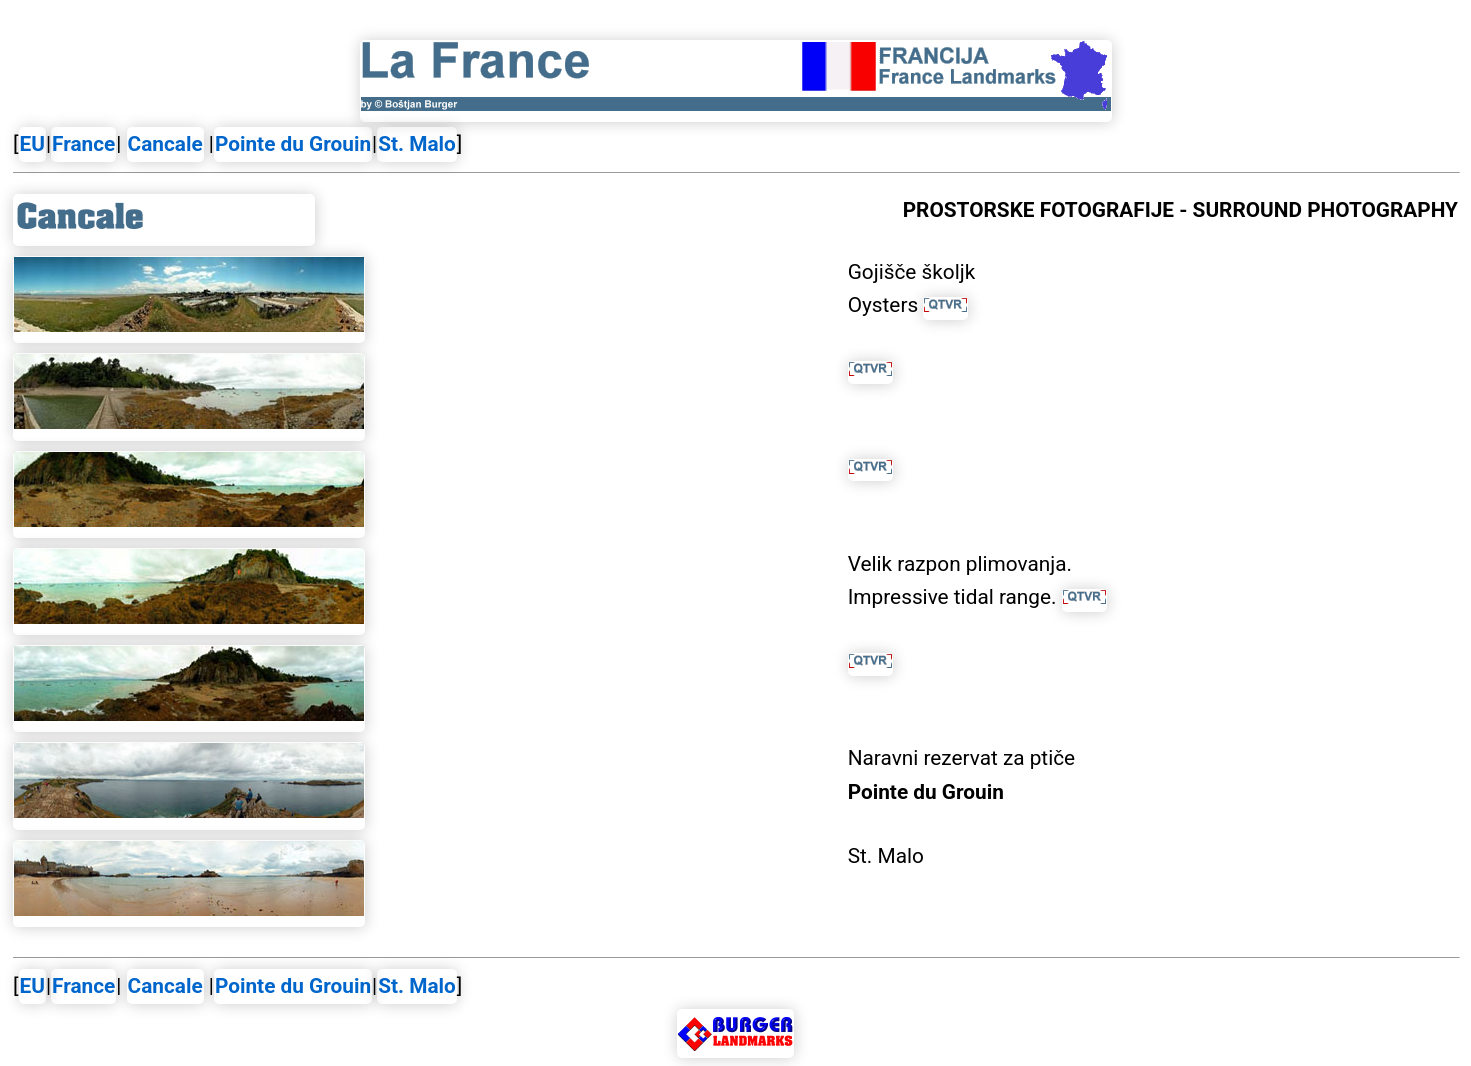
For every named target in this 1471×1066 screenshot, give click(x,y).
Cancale (165, 144)
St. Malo (417, 144)
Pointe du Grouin (293, 144)
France (83, 144)
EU (32, 144)
